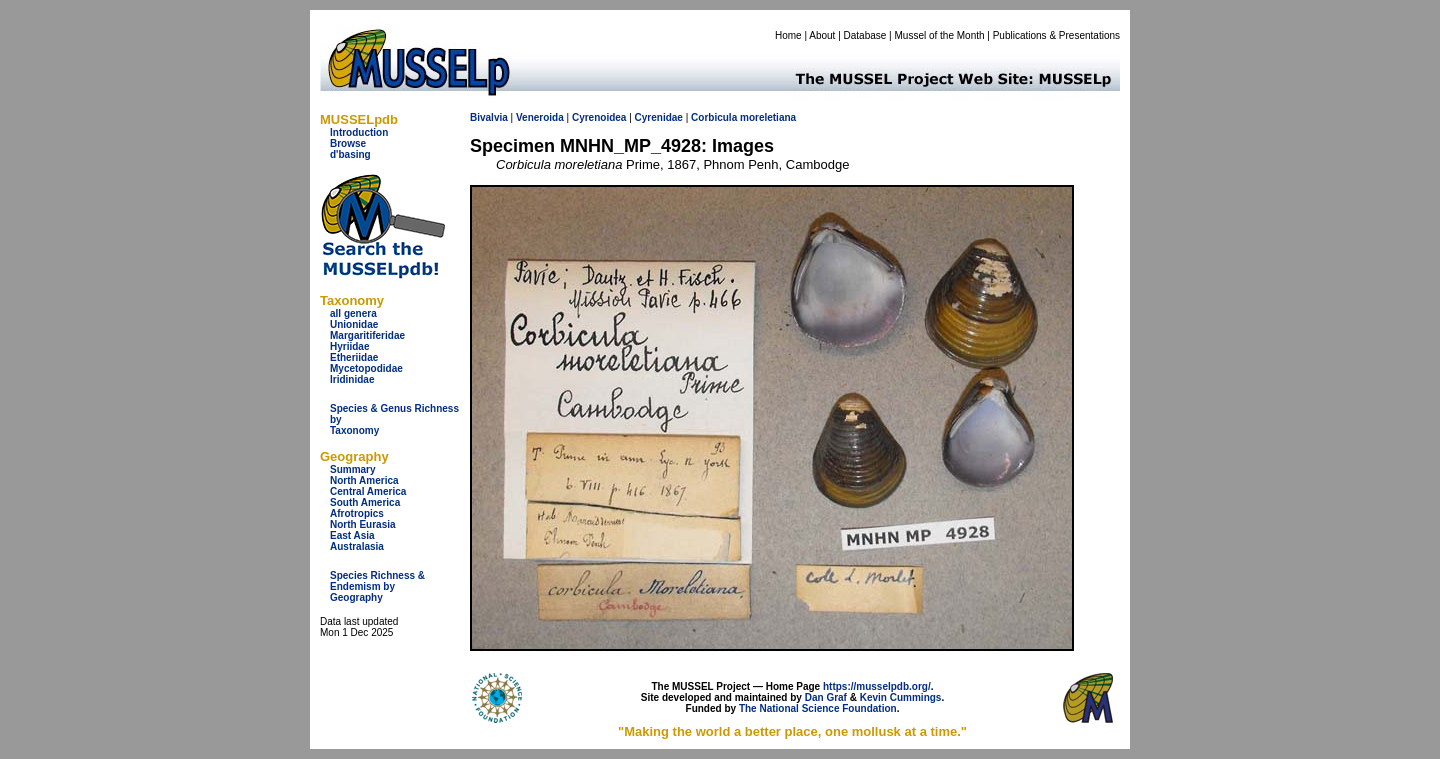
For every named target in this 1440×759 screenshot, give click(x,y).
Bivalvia (489, 117)
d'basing (350, 154)
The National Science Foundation (818, 708)
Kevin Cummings (901, 697)
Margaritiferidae (367, 335)
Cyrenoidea (599, 117)
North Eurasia (363, 524)
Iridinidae (352, 379)
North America (364, 480)
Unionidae (354, 324)
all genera (353, 313)
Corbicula (714, 117)
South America (365, 502)
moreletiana (768, 117)
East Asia (352, 535)
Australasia (357, 546)
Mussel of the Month (940, 35)
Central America (368, 491)
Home (788, 35)
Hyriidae (349, 346)
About (822, 35)
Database (865, 35)
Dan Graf (826, 697)
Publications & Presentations (1056, 35)
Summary (353, 469)
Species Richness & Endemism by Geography (377, 586)
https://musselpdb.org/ (877, 686)
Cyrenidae (659, 117)
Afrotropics (357, 513)
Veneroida (540, 117)
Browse (348, 143)
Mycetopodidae (366, 368)
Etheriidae (354, 357)
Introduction (359, 132)
